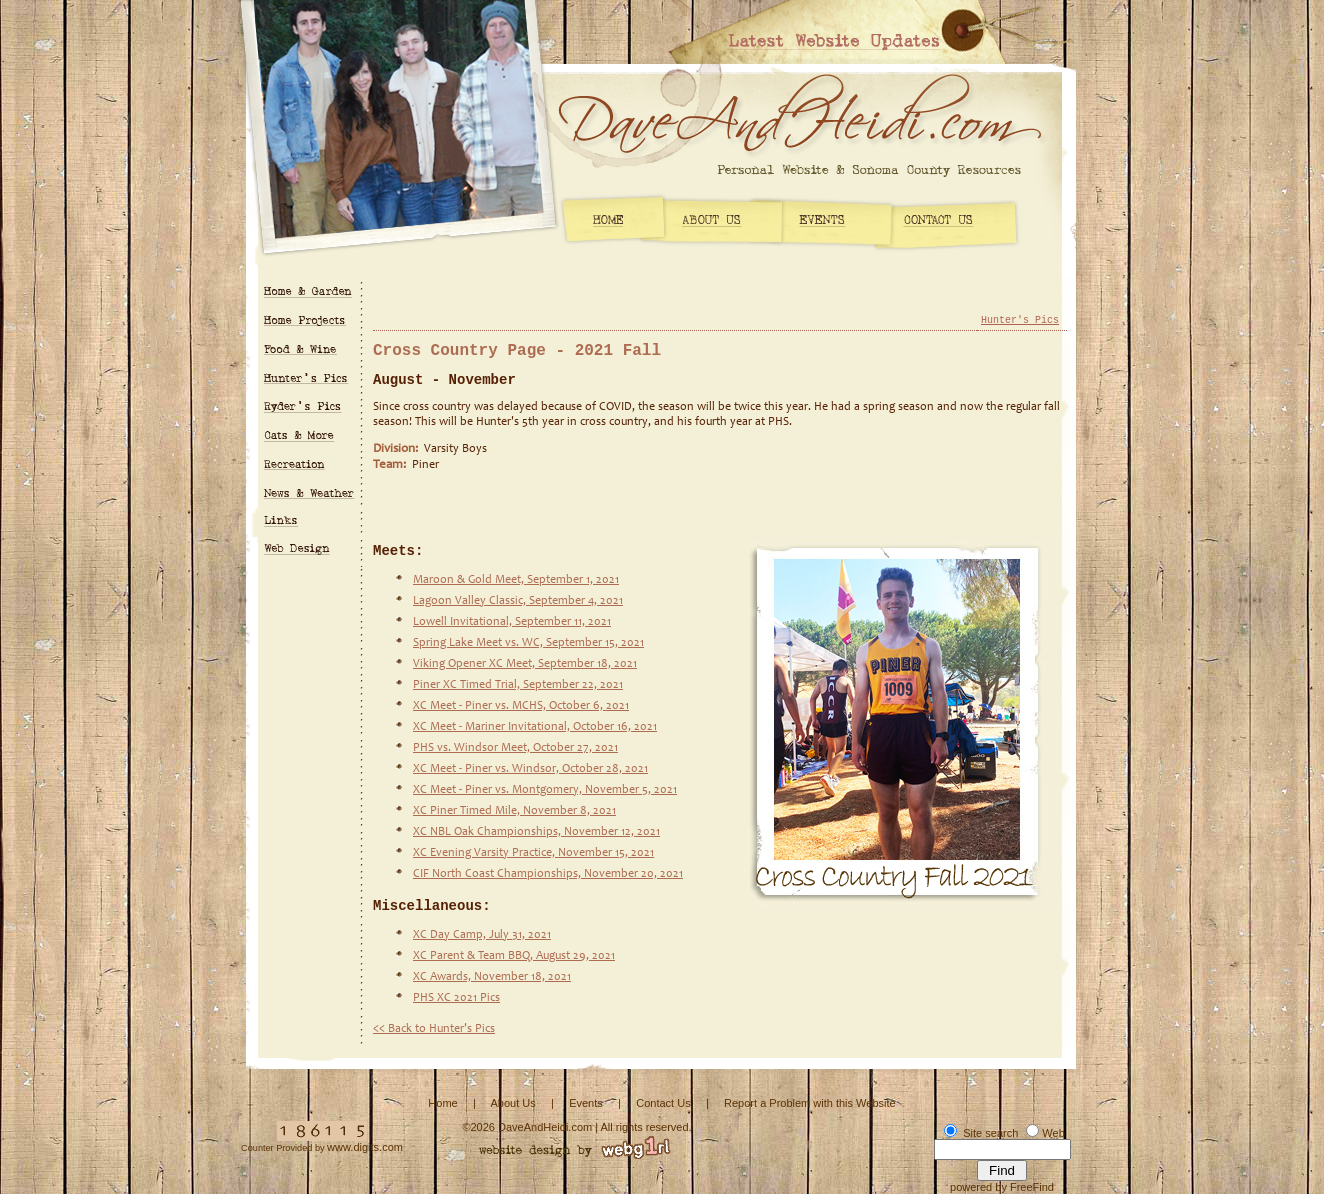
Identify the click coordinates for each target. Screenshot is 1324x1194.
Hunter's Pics (1020, 320)
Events (586, 1103)
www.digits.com (365, 1147)
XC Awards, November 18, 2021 (492, 977)
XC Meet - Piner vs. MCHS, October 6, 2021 (521, 706)
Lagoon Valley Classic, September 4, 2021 (518, 601)
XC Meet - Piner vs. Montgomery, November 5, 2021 (545, 790)
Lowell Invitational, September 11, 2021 (512, 622)
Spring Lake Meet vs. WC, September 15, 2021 (528, 643)
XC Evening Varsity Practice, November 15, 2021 (533, 853)
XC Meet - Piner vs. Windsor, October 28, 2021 (530, 769)
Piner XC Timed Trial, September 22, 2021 (518, 685)
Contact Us (663, 1103)
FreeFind (1032, 1187)
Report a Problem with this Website (810, 1103)
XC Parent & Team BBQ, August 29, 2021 (514, 956)
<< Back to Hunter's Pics (434, 1029)
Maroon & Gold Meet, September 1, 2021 (516, 580)
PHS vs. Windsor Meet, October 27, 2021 (515, 748)
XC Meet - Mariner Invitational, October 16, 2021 (535, 727)
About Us (512, 1103)
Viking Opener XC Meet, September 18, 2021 (525, 664)
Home (442, 1103)
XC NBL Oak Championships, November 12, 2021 (536, 832)
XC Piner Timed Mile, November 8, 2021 (514, 811)
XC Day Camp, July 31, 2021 (482, 935)
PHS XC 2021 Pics (456, 998)
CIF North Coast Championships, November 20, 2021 (548, 874)
